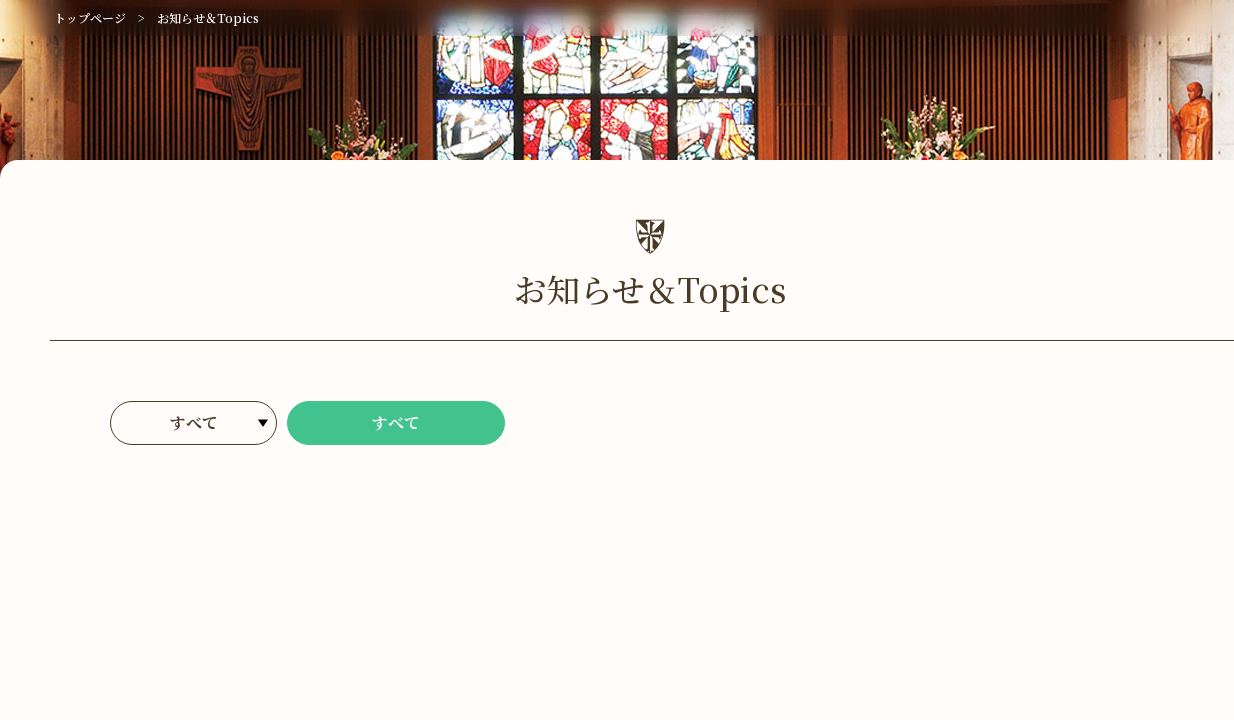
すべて (396, 422)
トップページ (90, 17)
